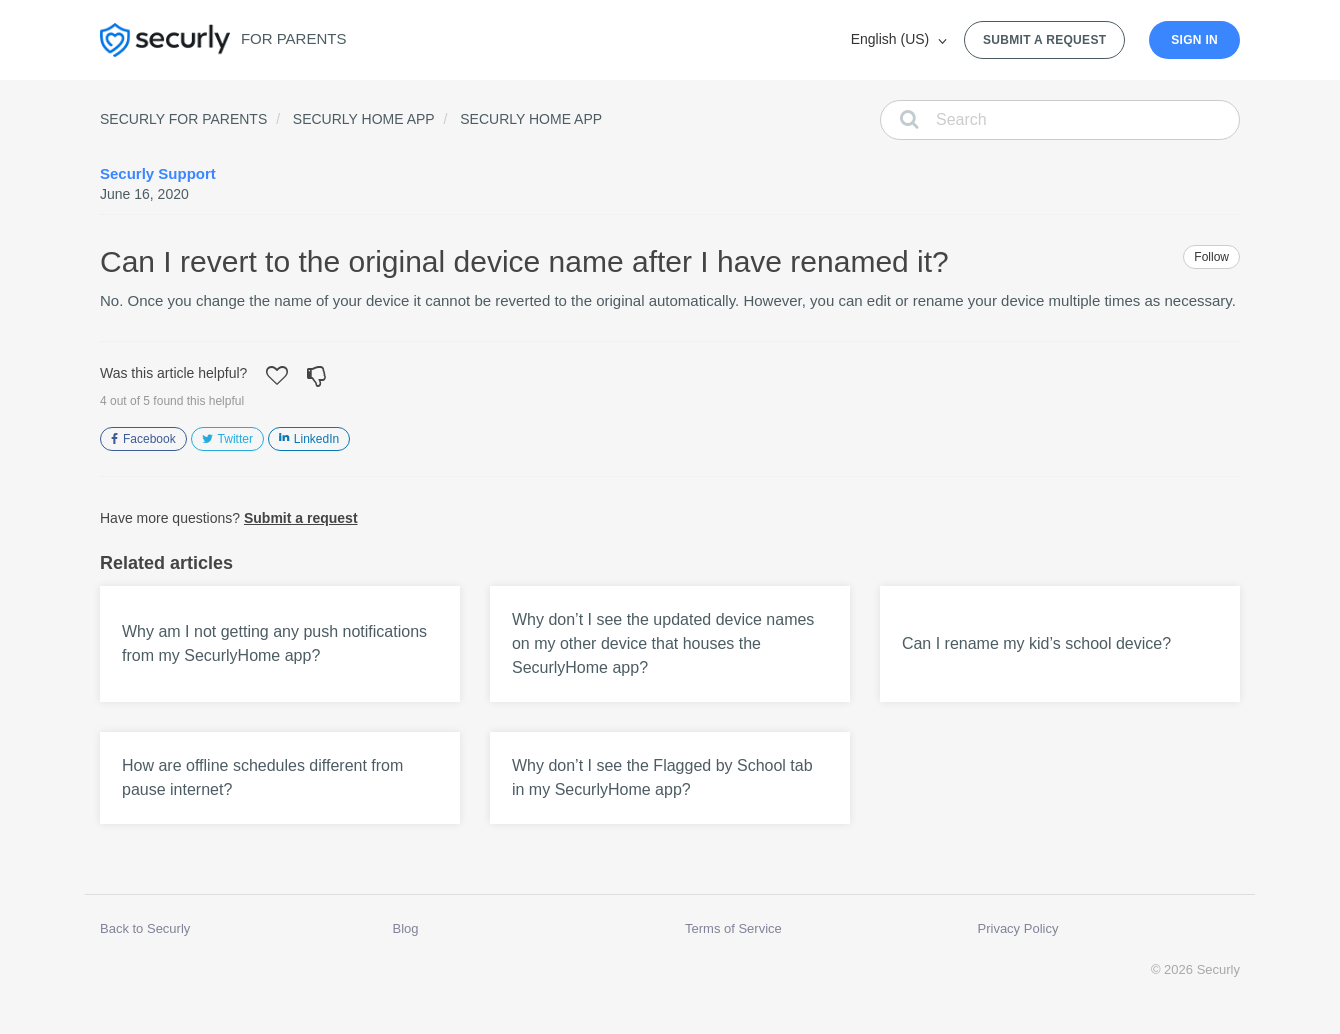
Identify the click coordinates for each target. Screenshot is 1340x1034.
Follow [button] (1211, 257)
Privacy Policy (1018, 928)
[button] (277, 378)
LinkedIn (316, 439)
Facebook (149, 439)
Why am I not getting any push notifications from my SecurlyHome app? (274, 643)
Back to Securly (145, 928)
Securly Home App (364, 119)
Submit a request (1044, 40)
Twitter (235, 439)
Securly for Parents (183, 119)
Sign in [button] (1194, 40)
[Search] (1060, 120)
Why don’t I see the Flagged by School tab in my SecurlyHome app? (662, 777)
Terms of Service (733, 928)
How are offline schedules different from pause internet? (262, 777)
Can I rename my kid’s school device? (1036, 643)
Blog (406, 928)
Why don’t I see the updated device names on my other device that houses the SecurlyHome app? (663, 643)
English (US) (892, 39)
